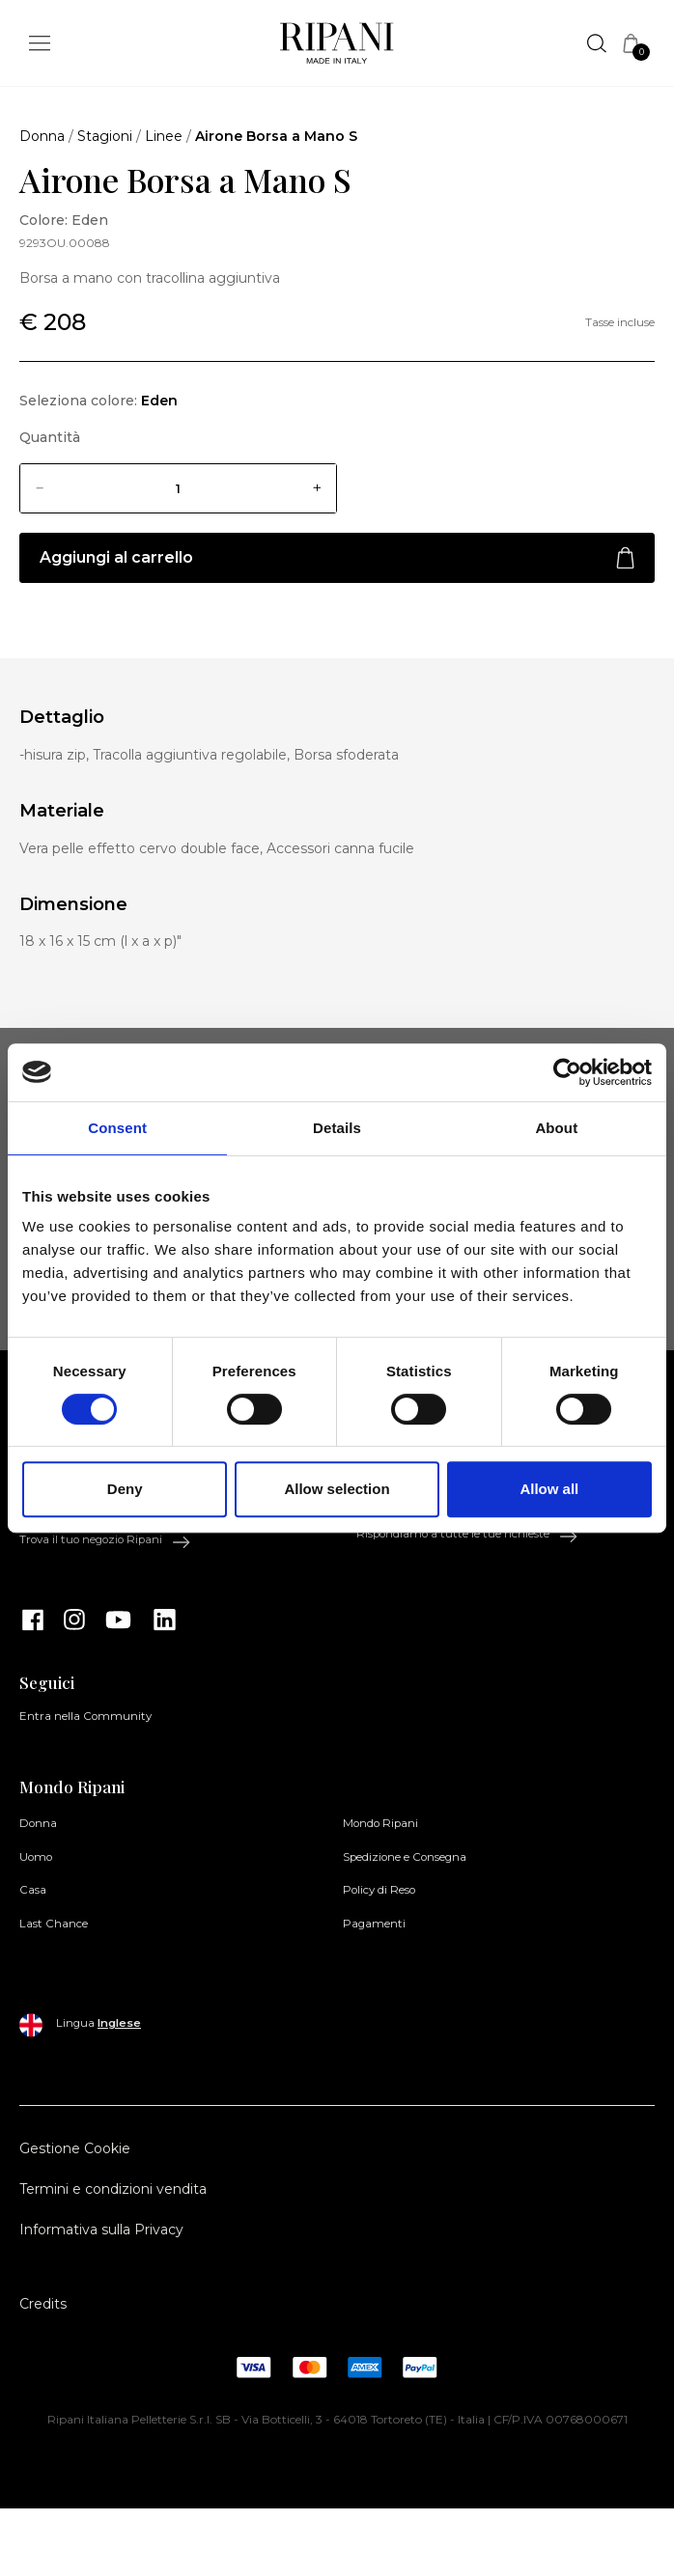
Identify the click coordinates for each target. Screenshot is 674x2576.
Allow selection (336, 1489)
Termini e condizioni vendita (113, 2189)
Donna (42, 136)
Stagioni (104, 136)
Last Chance (53, 1923)
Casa (32, 1890)
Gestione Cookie (74, 2148)
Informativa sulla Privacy (101, 2229)
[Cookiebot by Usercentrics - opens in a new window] (567, 1072)
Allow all (549, 1489)
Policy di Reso (379, 1890)
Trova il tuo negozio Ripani (105, 1540)
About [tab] (556, 1128)
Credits (43, 2304)
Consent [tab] (117, 1128)
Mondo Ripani (380, 1823)
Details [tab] (337, 1128)
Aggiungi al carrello (337, 558)
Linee (164, 136)
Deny (125, 1489)
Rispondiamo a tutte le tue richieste (467, 1534)
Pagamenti (374, 1923)
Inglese (119, 2023)
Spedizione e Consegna (404, 1857)
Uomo (35, 1857)
